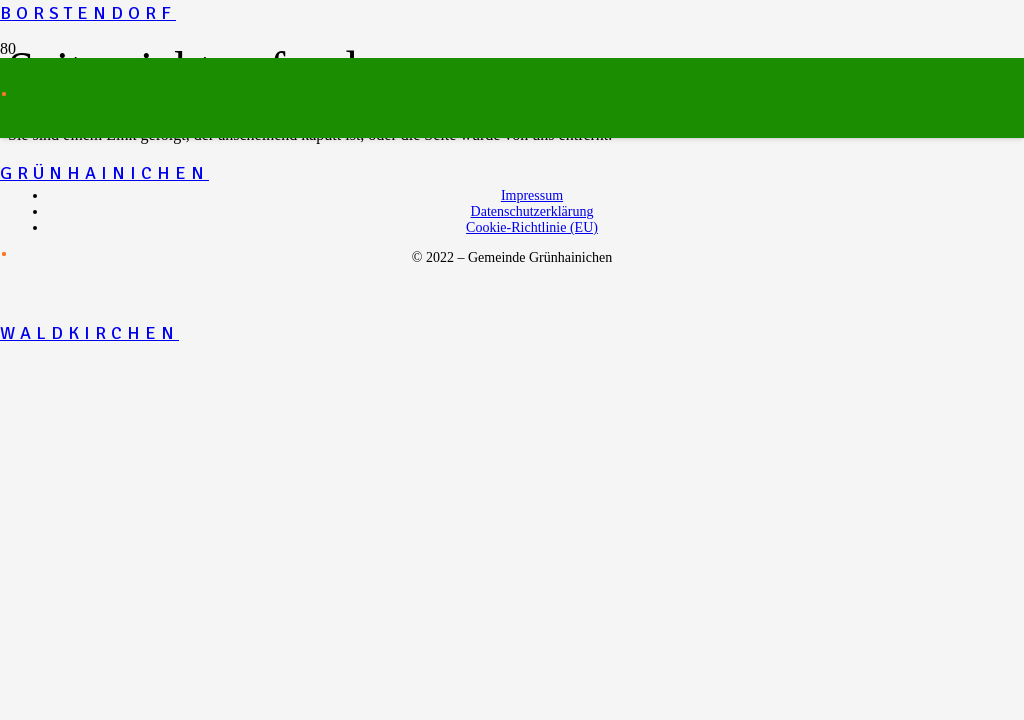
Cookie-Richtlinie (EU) (532, 227)
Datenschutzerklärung (532, 211)
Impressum (532, 195)
